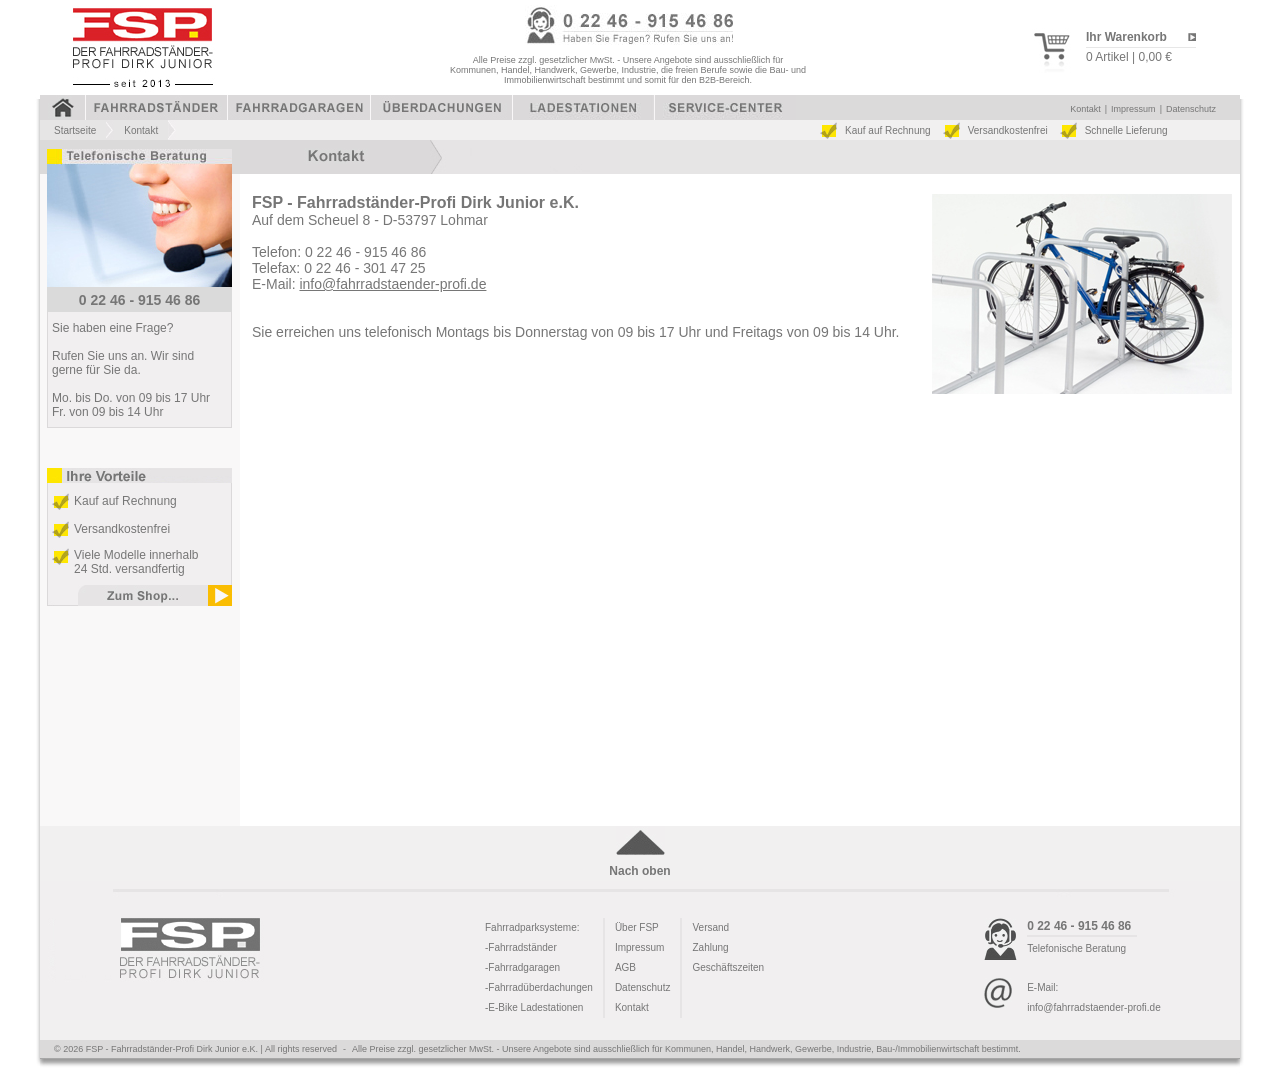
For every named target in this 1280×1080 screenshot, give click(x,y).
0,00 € (1154, 57)
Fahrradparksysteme (531, 927)
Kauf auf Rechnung (888, 130)
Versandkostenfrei (1008, 130)
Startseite (75, 130)
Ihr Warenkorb (1126, 37)
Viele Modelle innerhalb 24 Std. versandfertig (136, 562)
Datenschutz (1191, 109)
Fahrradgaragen (524, 967)
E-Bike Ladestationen (535, 1007)
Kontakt (1085, 109)
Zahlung (710, 947)
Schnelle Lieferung (1126, 130)
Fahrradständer (522, 947)
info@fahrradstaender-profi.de (392, 284)
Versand (710, 927)
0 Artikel (1107, 57)
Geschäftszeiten (728, 967)
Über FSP (637, 927)
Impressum (1133, 109)
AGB (625, 967)
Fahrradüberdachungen (540, 987)
